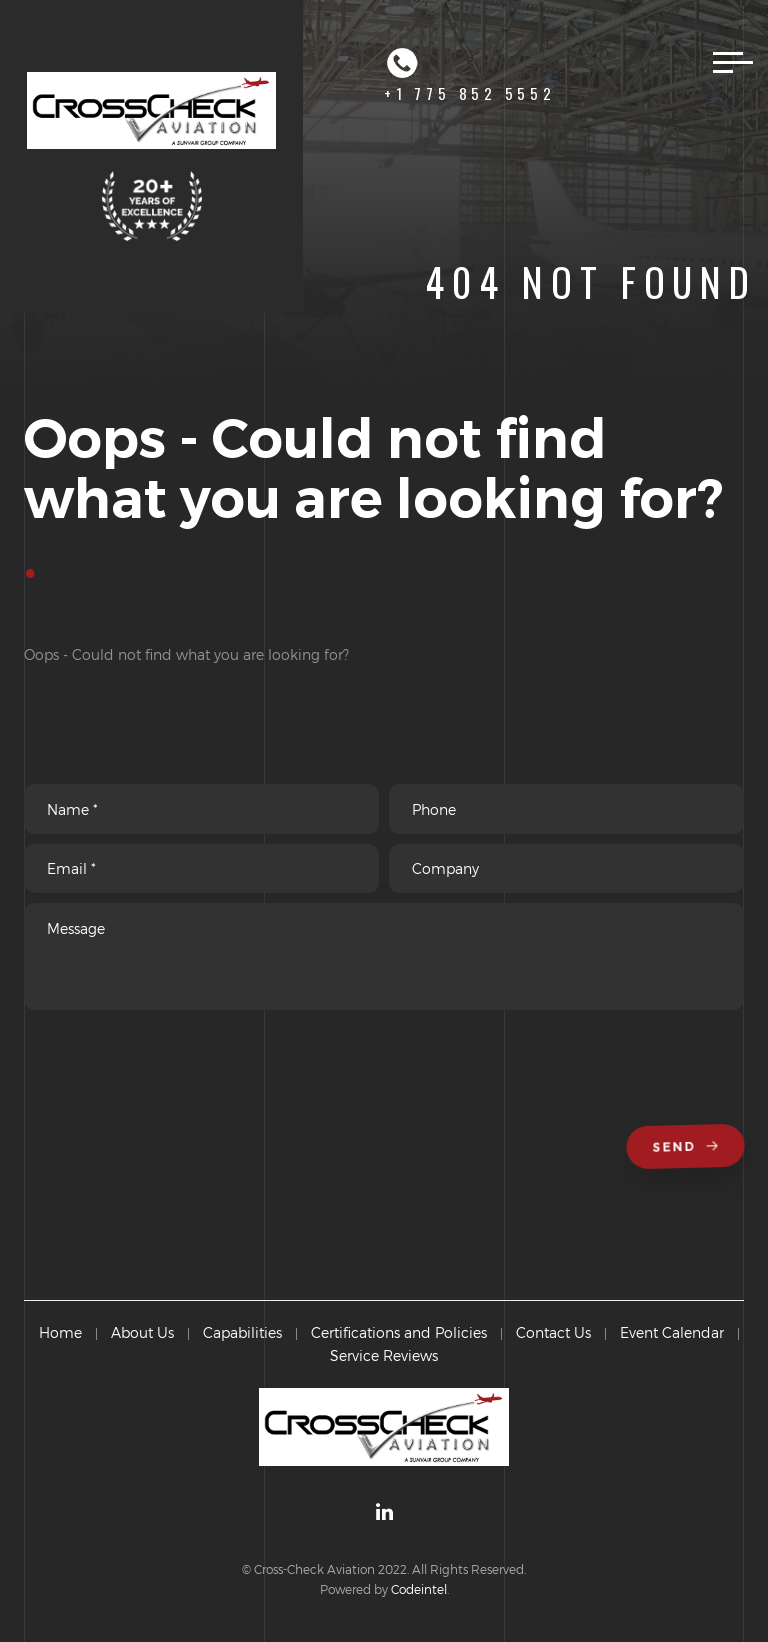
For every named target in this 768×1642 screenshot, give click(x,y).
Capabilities (242, 1332)
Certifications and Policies (399, 1332)
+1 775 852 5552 (470, 74)
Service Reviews (384, 1355)
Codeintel (419, 1589)
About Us (142, 1332)
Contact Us (553, 1332)
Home (60, 1332)
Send (688, 1147)
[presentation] (176, 1076)
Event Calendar (672, 1332)
